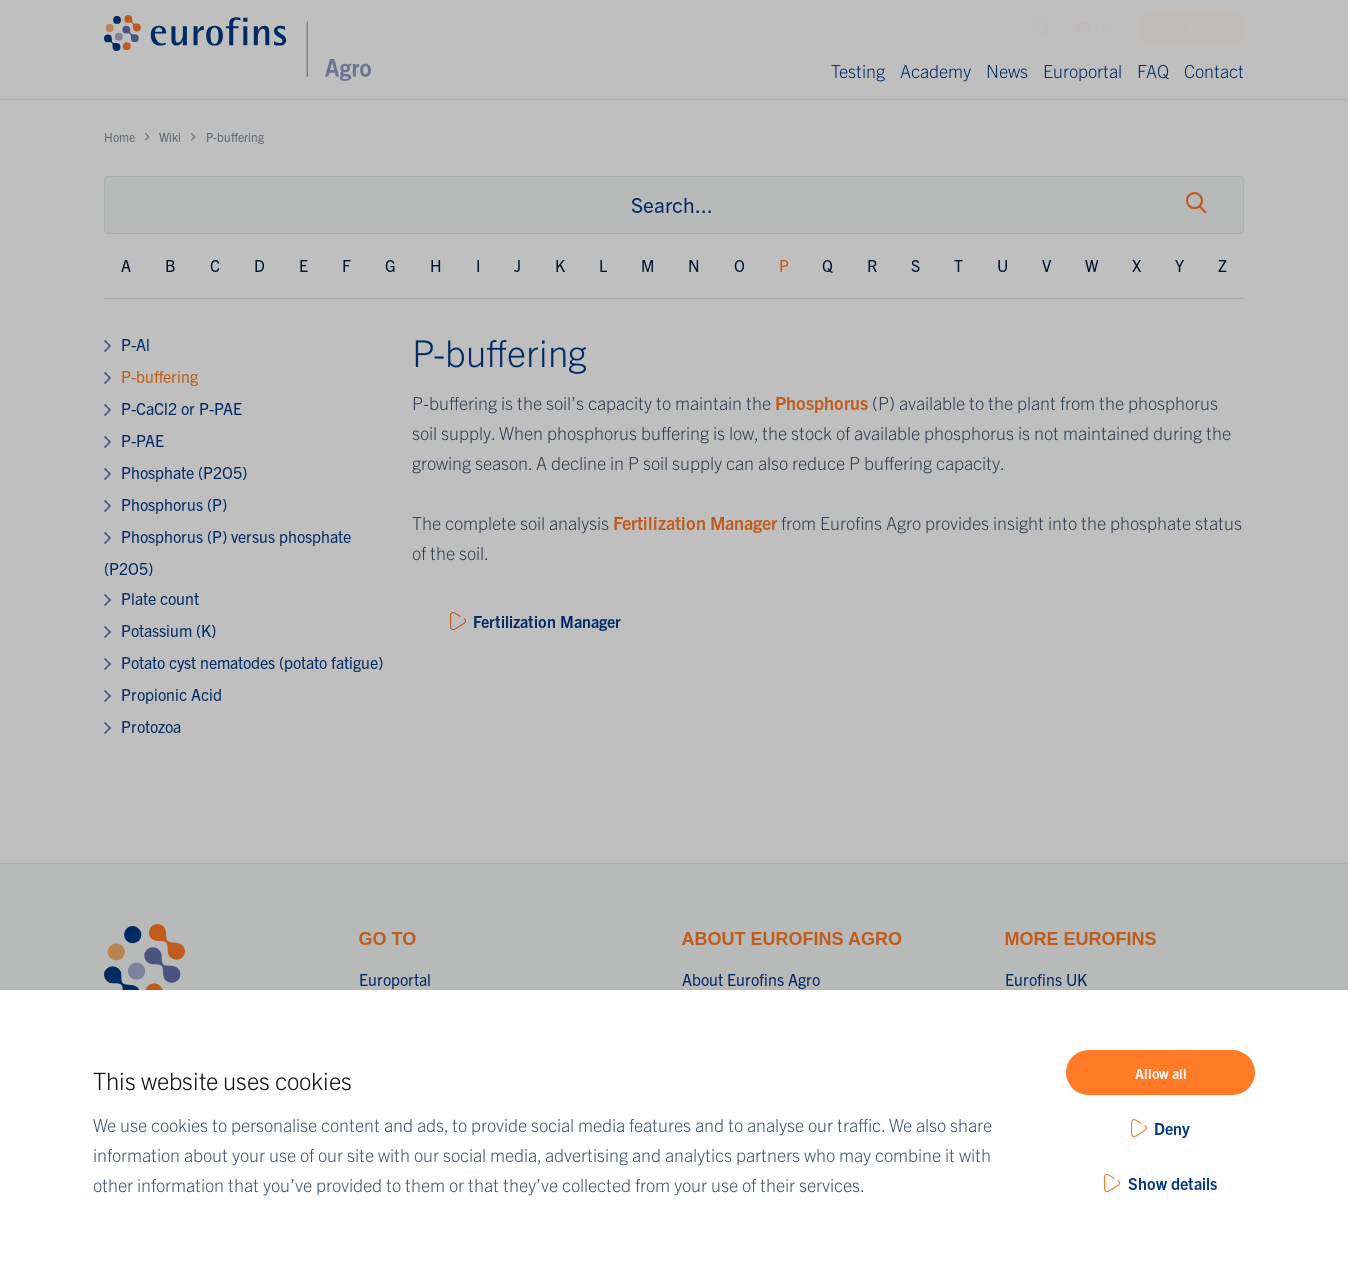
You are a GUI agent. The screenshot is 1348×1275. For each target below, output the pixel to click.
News (1007, 70)
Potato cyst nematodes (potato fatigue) (252, 662)
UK (1094, 33)
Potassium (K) (168, 630)
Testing (858, 70)
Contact (1214, 70)
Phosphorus (823, 402)
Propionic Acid (171, 694)
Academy (935, 70)
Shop (1203, 33)
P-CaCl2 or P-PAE (181, 408)
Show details (1172, 1183)
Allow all (1161, 1073)
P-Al (135, 344)
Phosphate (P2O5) (184, 472)
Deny (1172, 1128)
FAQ (1153, 70)
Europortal (1082, 70)
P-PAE (142, 440)
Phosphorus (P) (174, 504)
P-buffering (159, 376)
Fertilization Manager (695, 522)
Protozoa (151, 726)
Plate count (160, 598)
